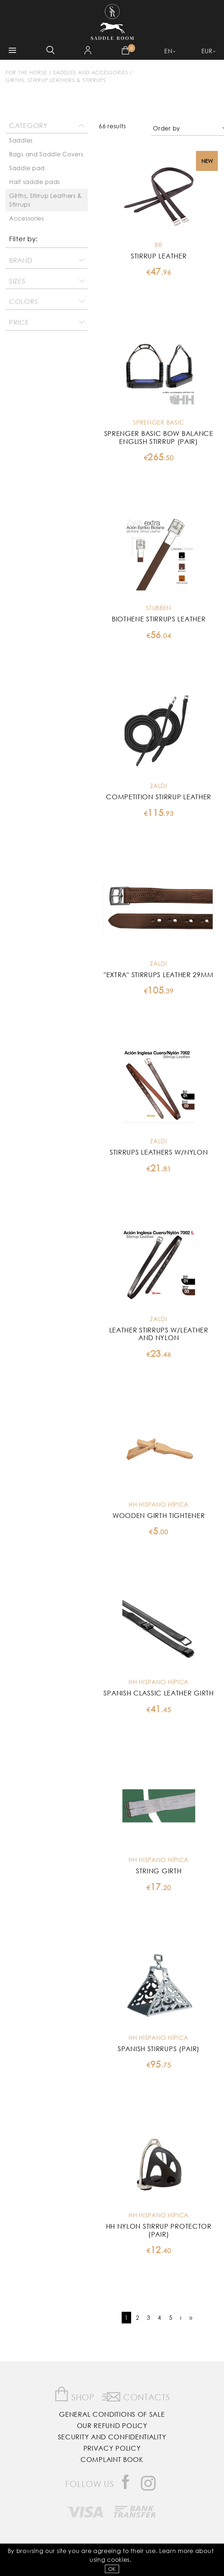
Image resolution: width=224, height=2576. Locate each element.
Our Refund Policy (112, 2425)
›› (191, 2317)
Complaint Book (112, 2459)
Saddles (21, 140)
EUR (207, 51)
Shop (74, 2394)
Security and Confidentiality (112, 2437)
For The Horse (26, 72)
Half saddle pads (34, 182)
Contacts (136, 2396)
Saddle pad (27, 168)
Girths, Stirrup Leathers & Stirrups (55, 80)
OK (112, 2568)
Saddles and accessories (90, 72)
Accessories (26, 218)
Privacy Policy (112, 2448)
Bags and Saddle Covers (46, 154)
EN (168, 51)
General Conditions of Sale (112, 2414)
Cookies (118, 2559)
